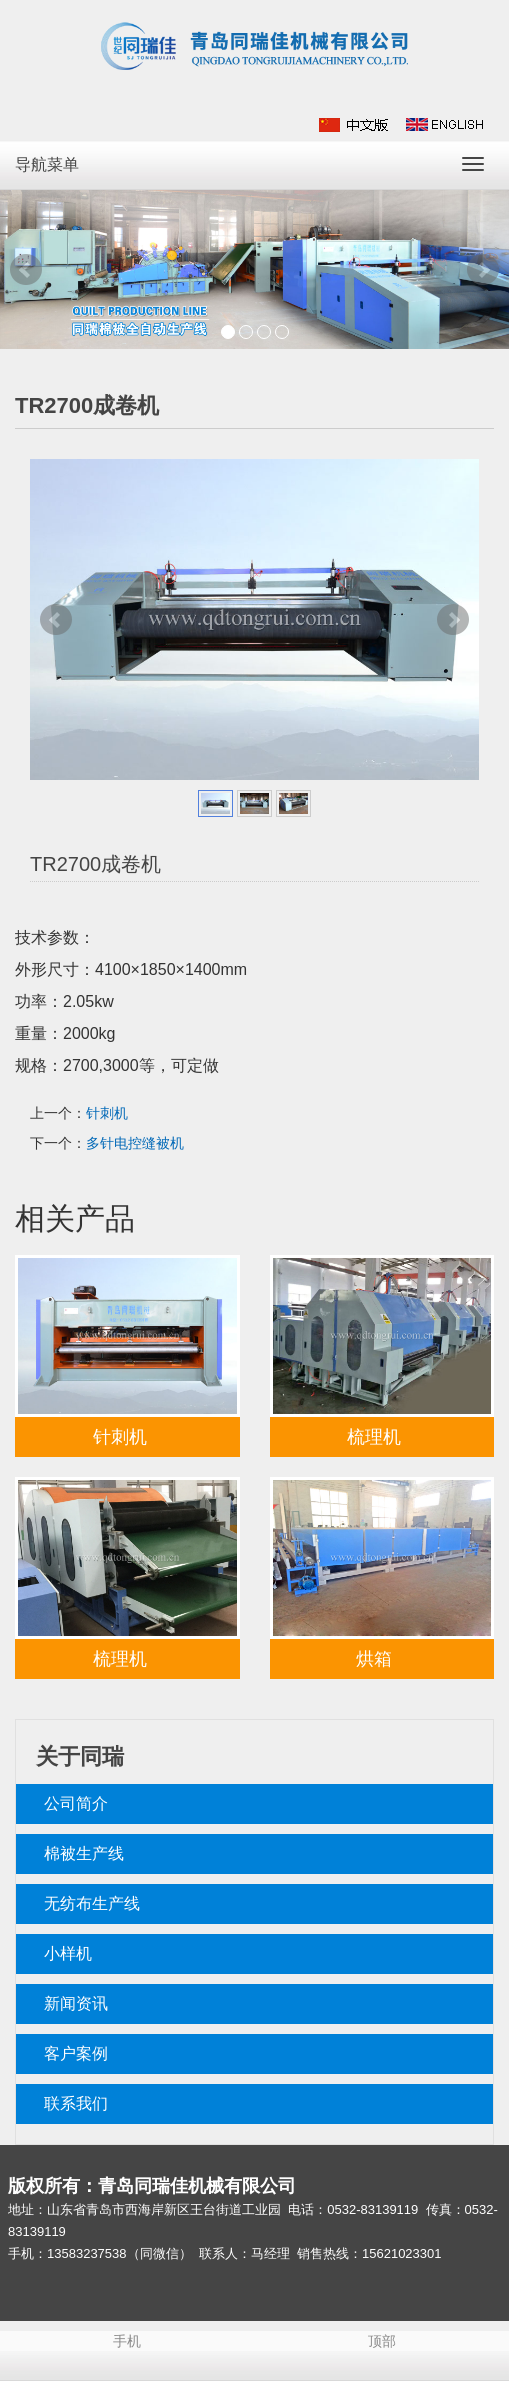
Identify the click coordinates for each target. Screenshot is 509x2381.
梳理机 (374, 1437)
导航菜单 (47, 164)
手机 (127, 2341)
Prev (26, 270)
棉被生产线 (84, 1853)
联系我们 (76, 2103)
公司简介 (76, 1803)
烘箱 (374, 1659)
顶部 (382, 2341)
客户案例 (76, 2053)
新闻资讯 (76, 2003)
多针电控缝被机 (135, 1143)
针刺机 (107, 1113)
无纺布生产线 (92, 1903)
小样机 (68, 1953)
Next (483, 270)
